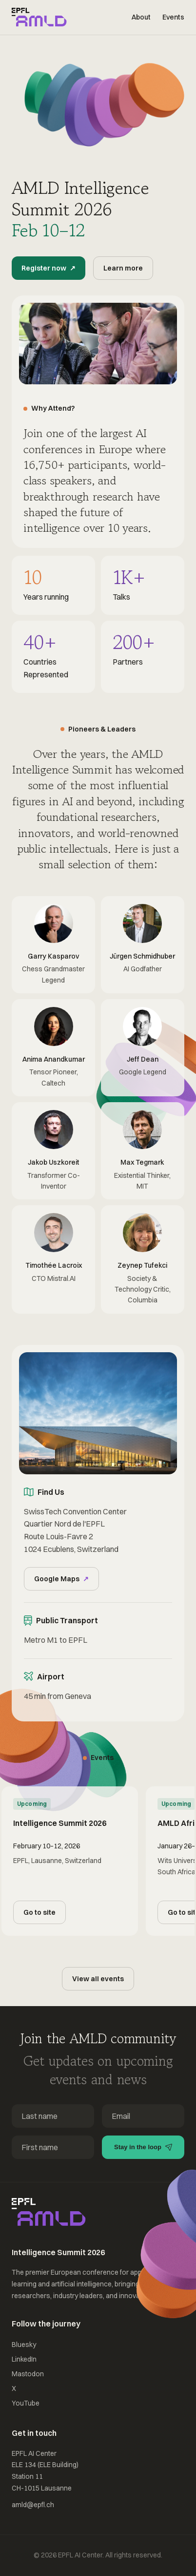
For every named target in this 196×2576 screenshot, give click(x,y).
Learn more (123, 268)
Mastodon (28, 2373)
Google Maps (61, 1578)
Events (173, 17)
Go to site (39, 1912)
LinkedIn (24, 2359)
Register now (48, 268)
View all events (98, 1978)
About (141, 17)
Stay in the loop (143, 2147)
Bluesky (24, 2344)
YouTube (25, 2403)
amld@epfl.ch (33, 2504)
